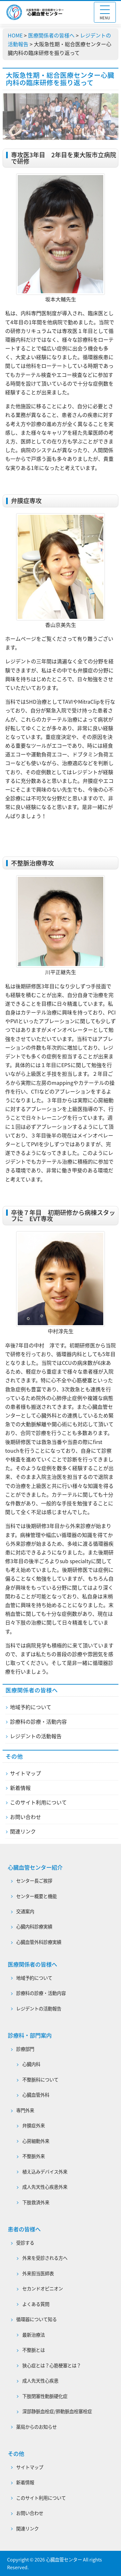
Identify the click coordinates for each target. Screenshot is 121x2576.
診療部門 (25, 2048)
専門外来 (25, 2110)
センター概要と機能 (36, 1896)
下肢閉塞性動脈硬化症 (44, 2396)
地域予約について (30, 1707)
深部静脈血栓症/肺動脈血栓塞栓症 (57, 2411)
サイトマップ (25, 1773)
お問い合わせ (25, 1817)
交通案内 (25, 1911)
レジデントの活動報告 (36, 1736)
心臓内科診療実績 (34, 1926)
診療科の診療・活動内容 (38, 1721)
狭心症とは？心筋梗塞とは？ (51, 2365)
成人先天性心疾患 (40, 2380)
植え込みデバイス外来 (44, 2171)
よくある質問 (35, 2304)
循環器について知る (36, 2319)
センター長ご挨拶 (34, 1880)
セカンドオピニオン (42, 2288)
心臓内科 (31, 2064)
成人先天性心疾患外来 (44, 2186)
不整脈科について (40, 2079)
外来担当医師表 (38, 2273)
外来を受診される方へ (44, 2257)
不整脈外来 (33, 2156)
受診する (25, 2242)
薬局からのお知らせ (36, 2426)
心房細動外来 (35, 2141)
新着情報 (20, 1788)
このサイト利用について (38, 1802)
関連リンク (23, 1831)
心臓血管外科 (35, 2094)
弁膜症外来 (33, 2125)
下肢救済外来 (35, 2202)
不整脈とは (33, 2349)
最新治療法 (33, 2334)
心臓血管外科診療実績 (38, 1942)
